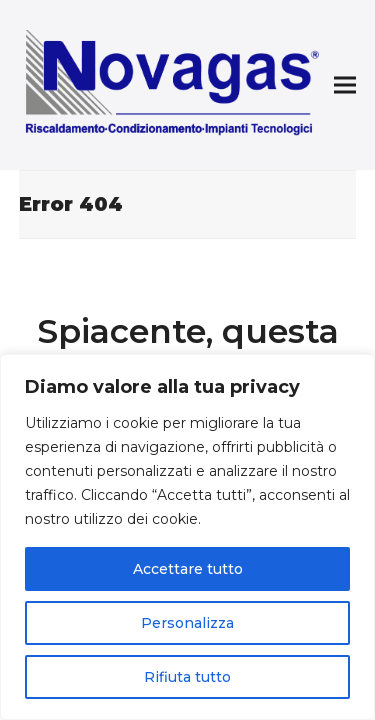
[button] (345, 85)
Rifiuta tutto (187, 677)
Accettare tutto (188, 569)
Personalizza (187, 623)
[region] (187, 537)
